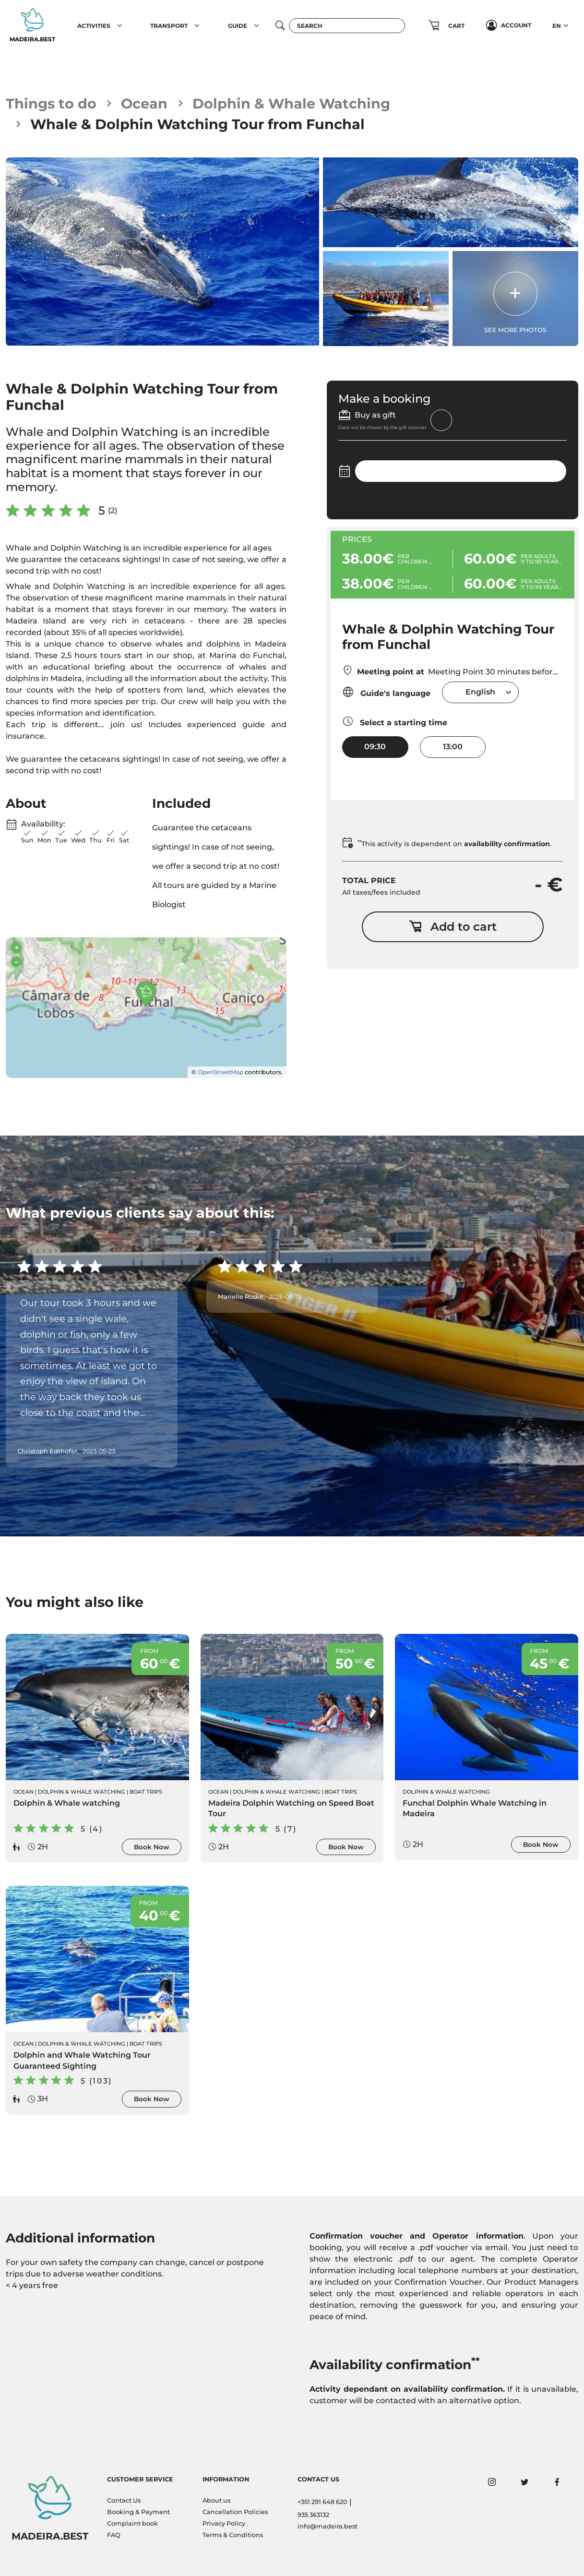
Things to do (51, 103)
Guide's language (386, 692)
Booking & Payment (138, 2512)
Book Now (151, 1847)
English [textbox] (480, 691)
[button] (119, 25)
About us (216, 2500)
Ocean (144, 103)
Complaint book (132, 2523)
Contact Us (124, 2500)
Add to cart (453, 927)
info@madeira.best (328, 2526)
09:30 (375, 746)
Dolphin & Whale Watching (291, 103)
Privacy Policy (224, 2523)
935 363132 (313, 2514)
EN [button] (556, 25)
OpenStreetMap (220, 1072)
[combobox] (480, 692)
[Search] (347, 25)
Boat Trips (146, 1791)
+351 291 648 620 (322, 2501)
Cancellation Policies (235, 2512)
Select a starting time (394, 721)
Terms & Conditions (233, 2535)
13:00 (453, 746)
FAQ (113, 2535)
